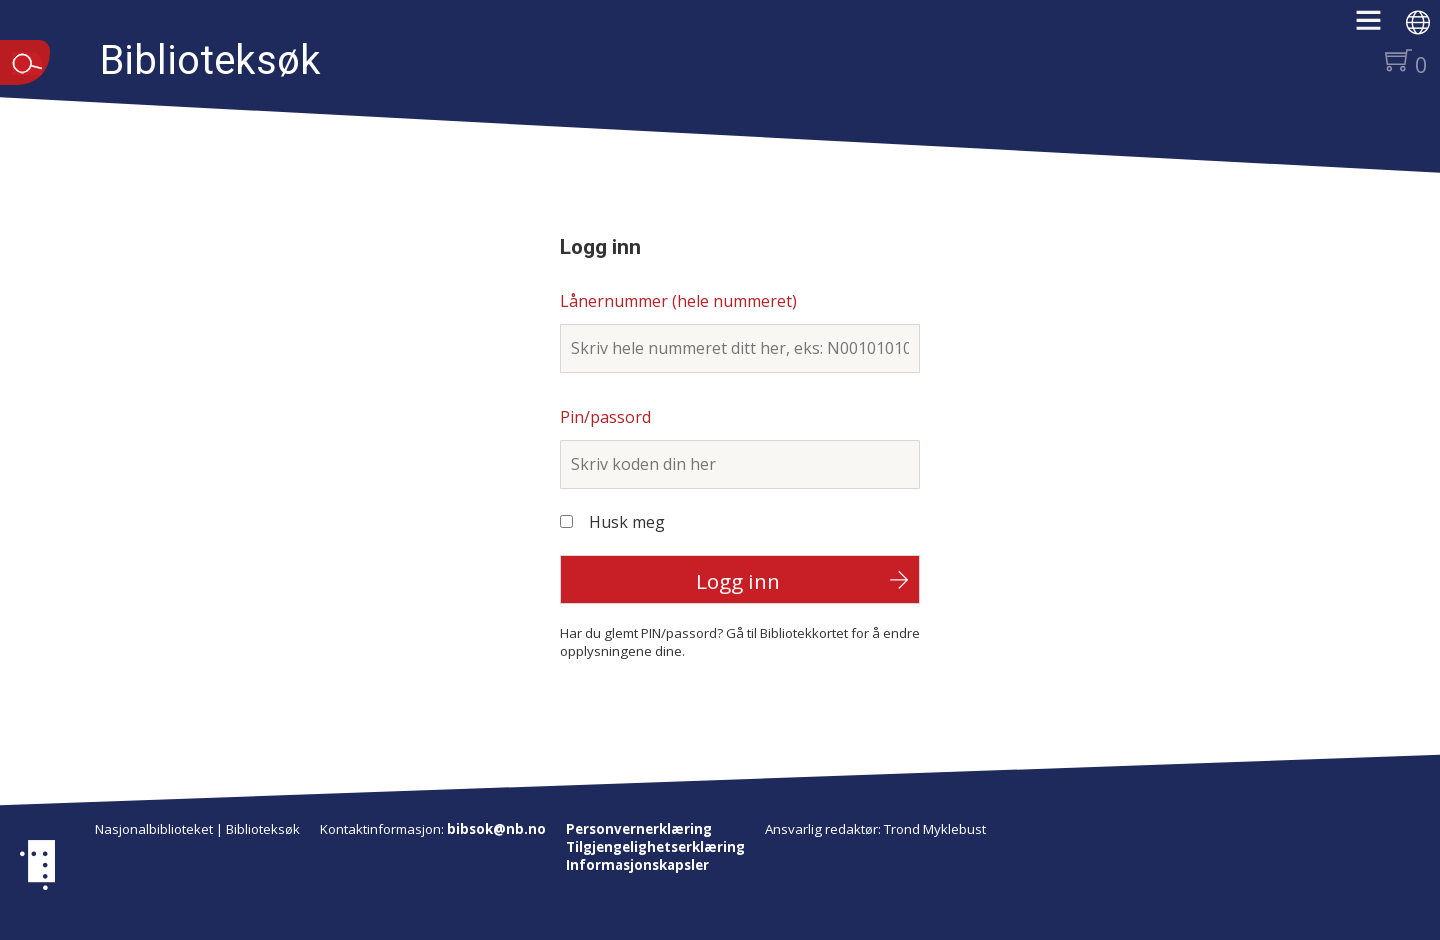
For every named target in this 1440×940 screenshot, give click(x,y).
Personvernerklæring (639, 829)
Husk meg (627, 522)
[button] (1378, 27)
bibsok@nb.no (496, 829)
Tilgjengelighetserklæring (655, 847)
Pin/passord (605, 417)
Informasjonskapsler (637, 865)
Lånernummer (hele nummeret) (678, 301)
